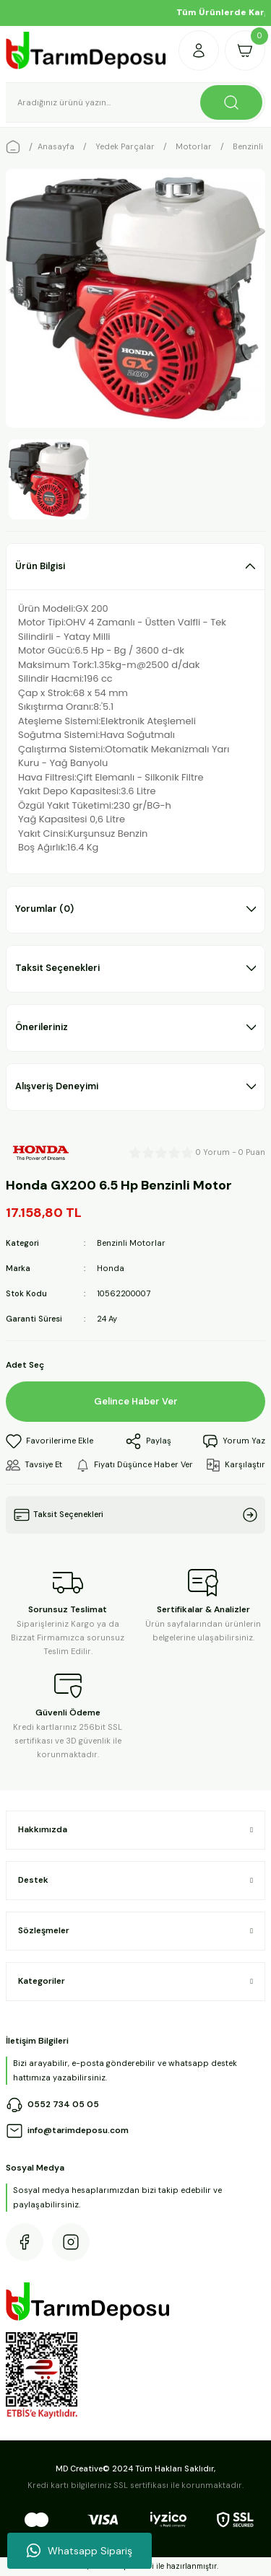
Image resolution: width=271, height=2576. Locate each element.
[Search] (135, 102)
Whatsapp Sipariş (79, 2551)
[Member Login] (198, 50)
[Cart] (245, 50)
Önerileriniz (41, 1027)
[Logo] (86, 50)
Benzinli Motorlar (131, 1243)
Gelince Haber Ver (136, 1401)
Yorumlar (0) (44, 908)
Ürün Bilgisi (40, 566)
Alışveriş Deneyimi (56, 1086)
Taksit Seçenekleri (57, 968)
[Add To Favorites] (49, 1441)
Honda (110, 1268)
